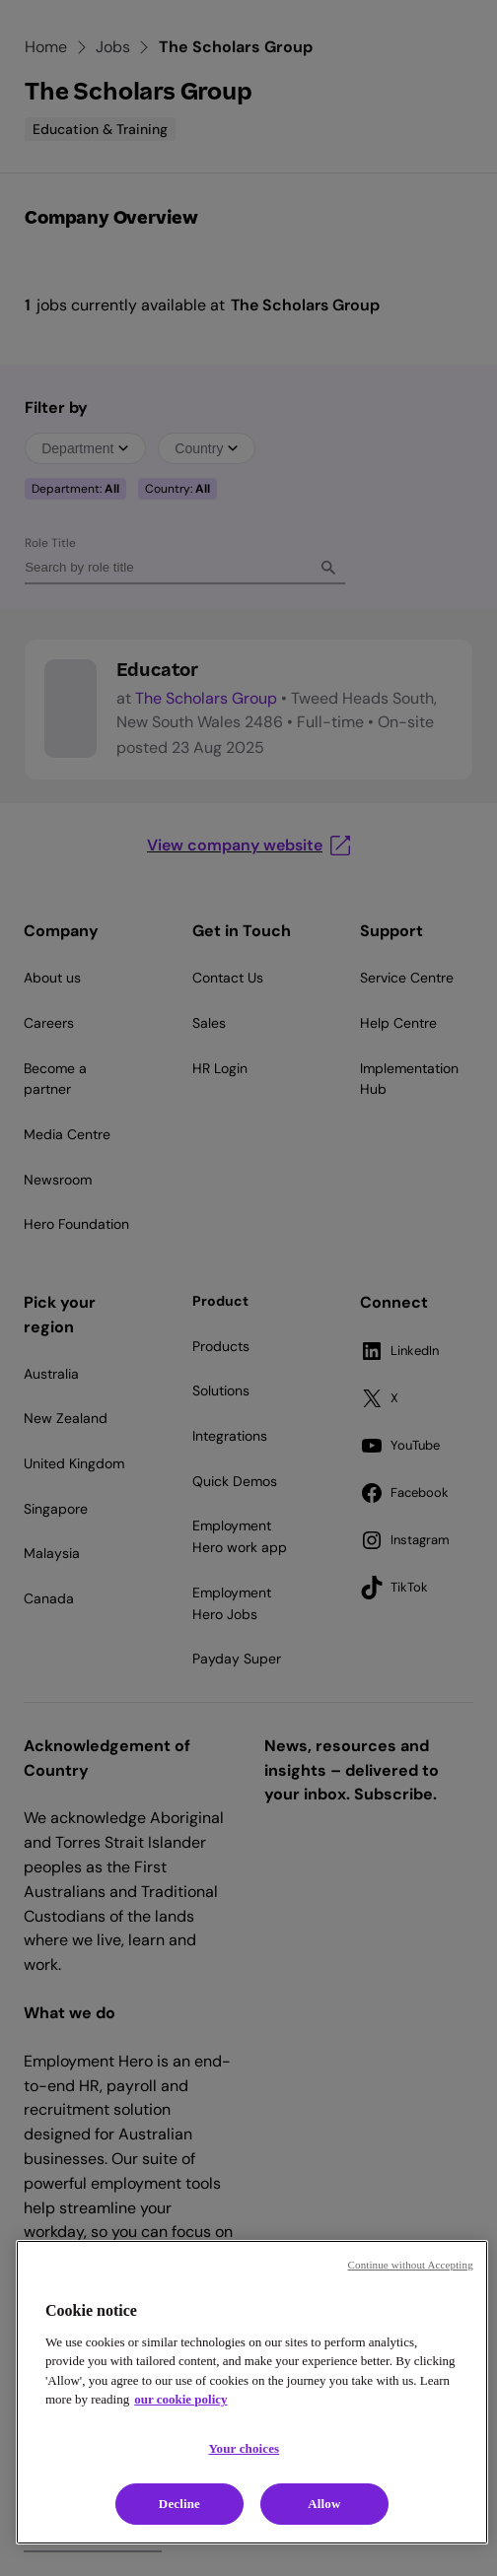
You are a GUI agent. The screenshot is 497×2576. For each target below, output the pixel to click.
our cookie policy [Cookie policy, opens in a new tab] (180, 2399)
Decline (179, 2503)
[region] (252, 2392)
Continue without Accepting (410, 2265)
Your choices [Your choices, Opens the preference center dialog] (244, 2448)
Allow (324, 2503)
